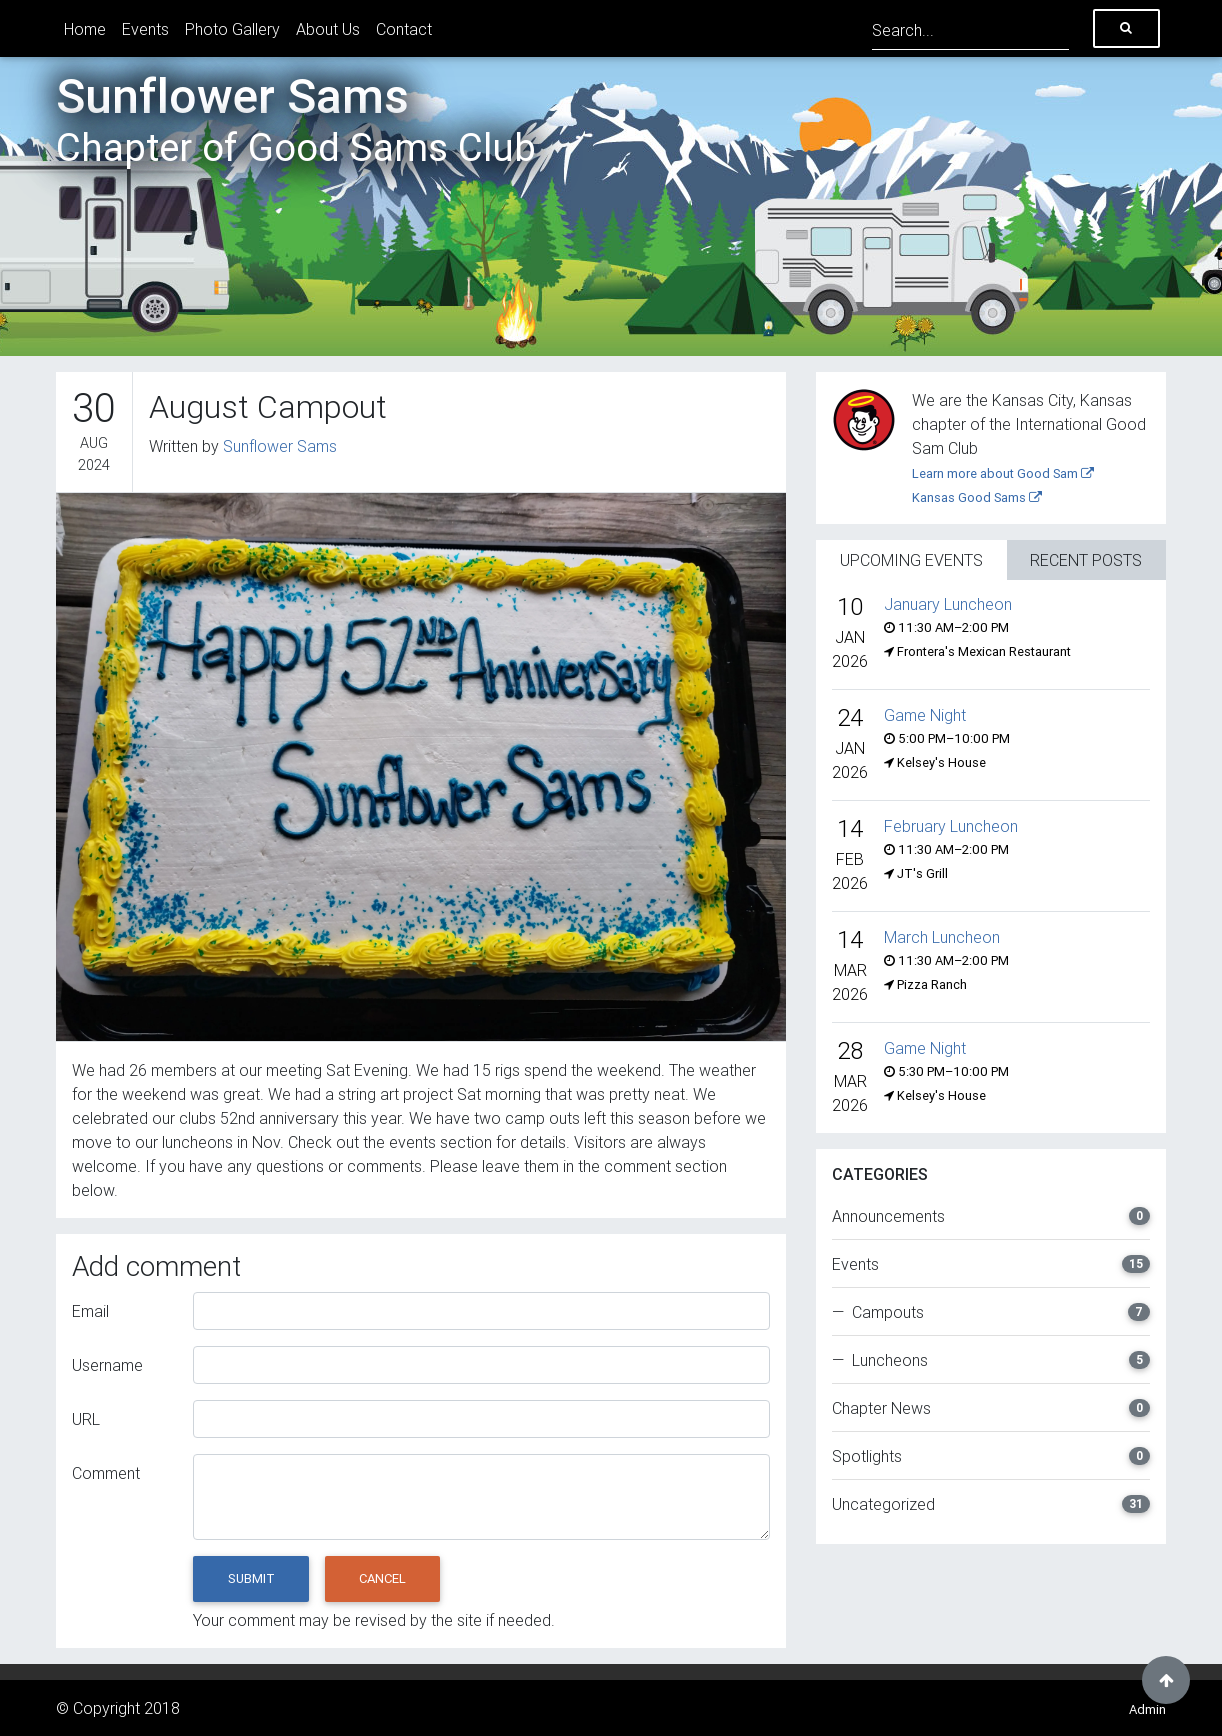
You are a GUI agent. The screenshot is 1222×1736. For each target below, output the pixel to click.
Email (90, 1311)
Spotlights (991, 1456)
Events (145, 29)
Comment (106, 1473)
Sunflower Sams (296, 119)
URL (86, 1419)
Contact (404, 29)
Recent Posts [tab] (1086, 560)
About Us (328, 29)
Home (85, 29)
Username (107, 1365)
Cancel (382, 1578)
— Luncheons (991, 1360)
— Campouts (991, 1312)
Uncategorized (991, 1504)
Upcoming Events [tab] (911, 560)
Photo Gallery (232, 29)
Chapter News (991, 1408)
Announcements (991, 1216)
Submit (251, 1578)
